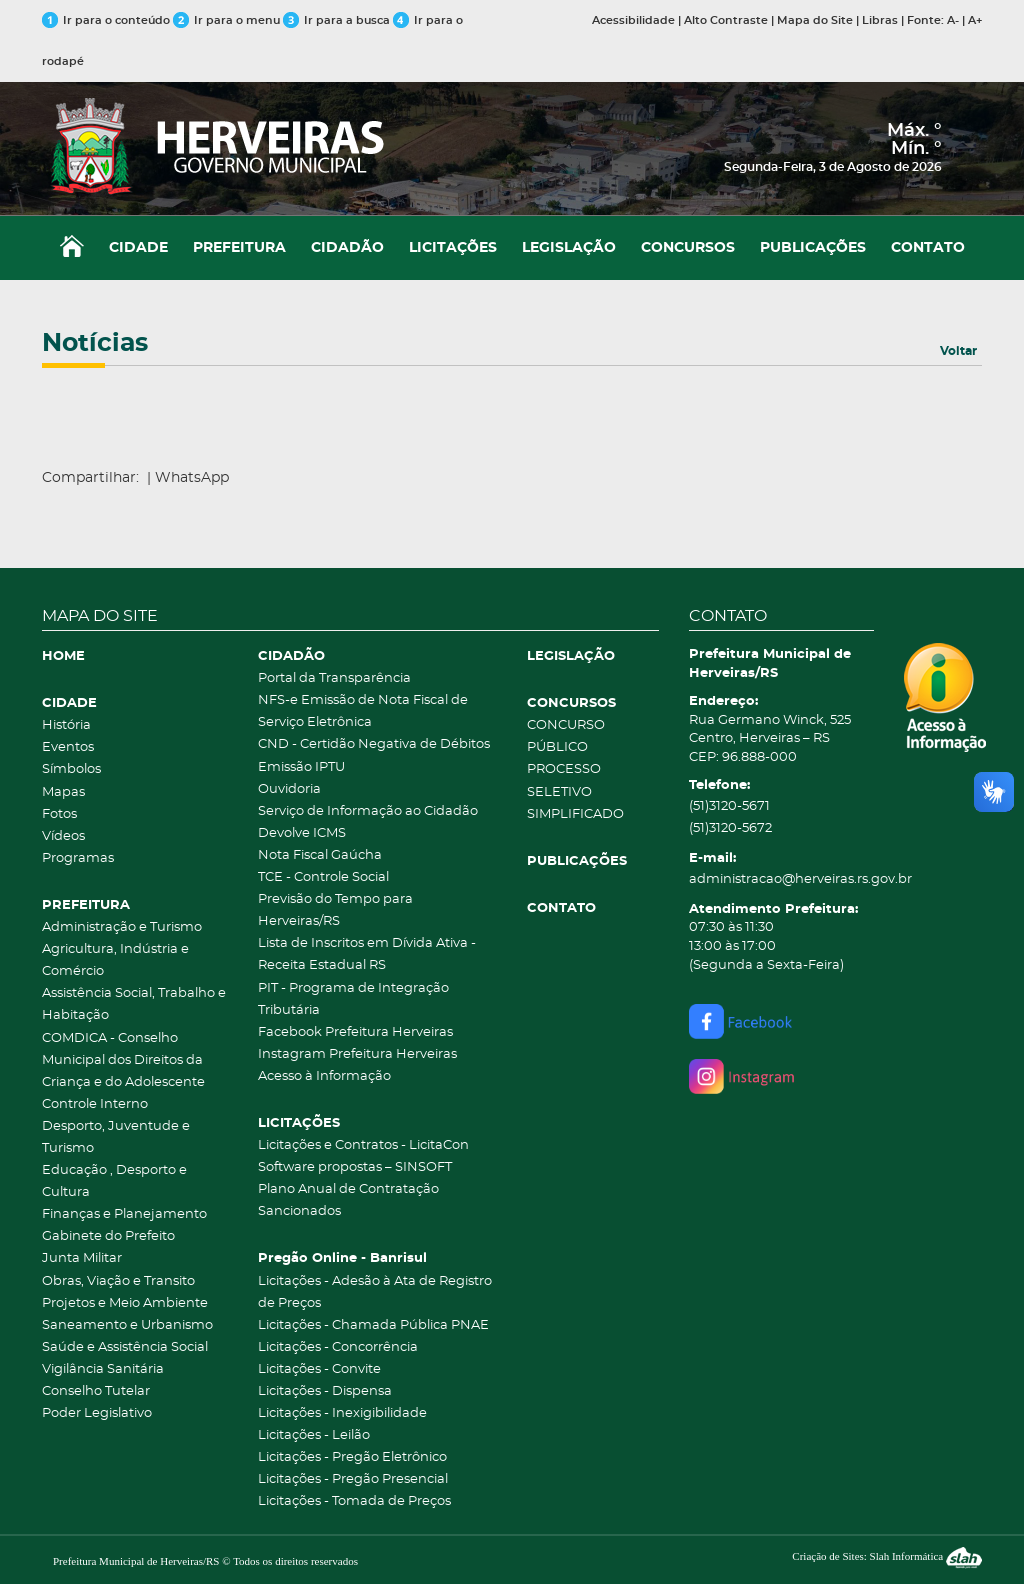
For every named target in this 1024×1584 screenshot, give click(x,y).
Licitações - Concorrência (338, 1347)
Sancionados (299, 1211)
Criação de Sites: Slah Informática (887, 1556)
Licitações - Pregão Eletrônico (352, 1457)
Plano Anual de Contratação (348, 1189)
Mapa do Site (815, 20)
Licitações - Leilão (314, 1435)
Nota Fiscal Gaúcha (320, 855)
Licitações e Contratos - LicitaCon (363, 1145)
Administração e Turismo (122, 927)
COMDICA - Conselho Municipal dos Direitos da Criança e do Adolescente (123, 1060)
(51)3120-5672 (730, 828)
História (66, 725)
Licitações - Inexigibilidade (342, 1413)
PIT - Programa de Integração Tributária (353, 999)
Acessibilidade (633, 20)
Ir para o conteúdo (106, 20)
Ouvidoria (289, 789)
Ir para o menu (228, 20)
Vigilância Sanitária (103, 1369)
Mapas (63, 792)
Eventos (68, 747)
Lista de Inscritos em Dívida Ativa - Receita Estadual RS (367, 954)
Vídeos (63, 836)
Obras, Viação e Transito (118, 1281)
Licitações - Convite (319, 1369)
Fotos (59, 814)
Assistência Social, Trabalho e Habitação (134, 1004)
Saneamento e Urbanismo (127, 1325)
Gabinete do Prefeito (108, 1236)
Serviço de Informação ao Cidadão (368, 811)
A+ (975, 20)
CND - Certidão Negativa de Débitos (374, 744)
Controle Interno (95, 1104)
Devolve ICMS (302, 833)
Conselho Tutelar (96, 1391)
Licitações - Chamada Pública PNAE (373, 1325)
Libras (880, 20)
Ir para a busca (336, 20)
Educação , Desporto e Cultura (114, 1181)
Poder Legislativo (97, 1413)
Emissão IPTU (301, 767)
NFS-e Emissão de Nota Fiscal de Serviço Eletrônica (363, 711)
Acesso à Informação (324, 1076)
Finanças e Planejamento (124, 1214)
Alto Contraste (726, 20)
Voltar (958, 351)
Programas (78, 858)
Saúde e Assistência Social (125, 1347)
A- (953, 20)
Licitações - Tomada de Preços (354, 1501)
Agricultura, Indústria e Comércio (115, 960)
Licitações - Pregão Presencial (353, 1479)
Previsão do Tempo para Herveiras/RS (335, 910)
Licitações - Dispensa (325, 1391)
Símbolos (71, 769)
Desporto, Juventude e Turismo (116, 1137)
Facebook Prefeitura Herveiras (355, 1032)
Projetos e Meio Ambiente (125, 1303)
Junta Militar (82, 1258)
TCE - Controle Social (323, 877)
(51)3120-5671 (729, 806)
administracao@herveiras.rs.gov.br (782, 879)
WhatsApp (192, 478)
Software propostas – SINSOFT (355, 1167)
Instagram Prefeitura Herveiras (357, 1054)
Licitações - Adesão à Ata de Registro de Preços (375, 1292)
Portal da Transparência (334, 678)
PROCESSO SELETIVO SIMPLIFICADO (575, 791)
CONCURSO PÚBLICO (566, 736)
